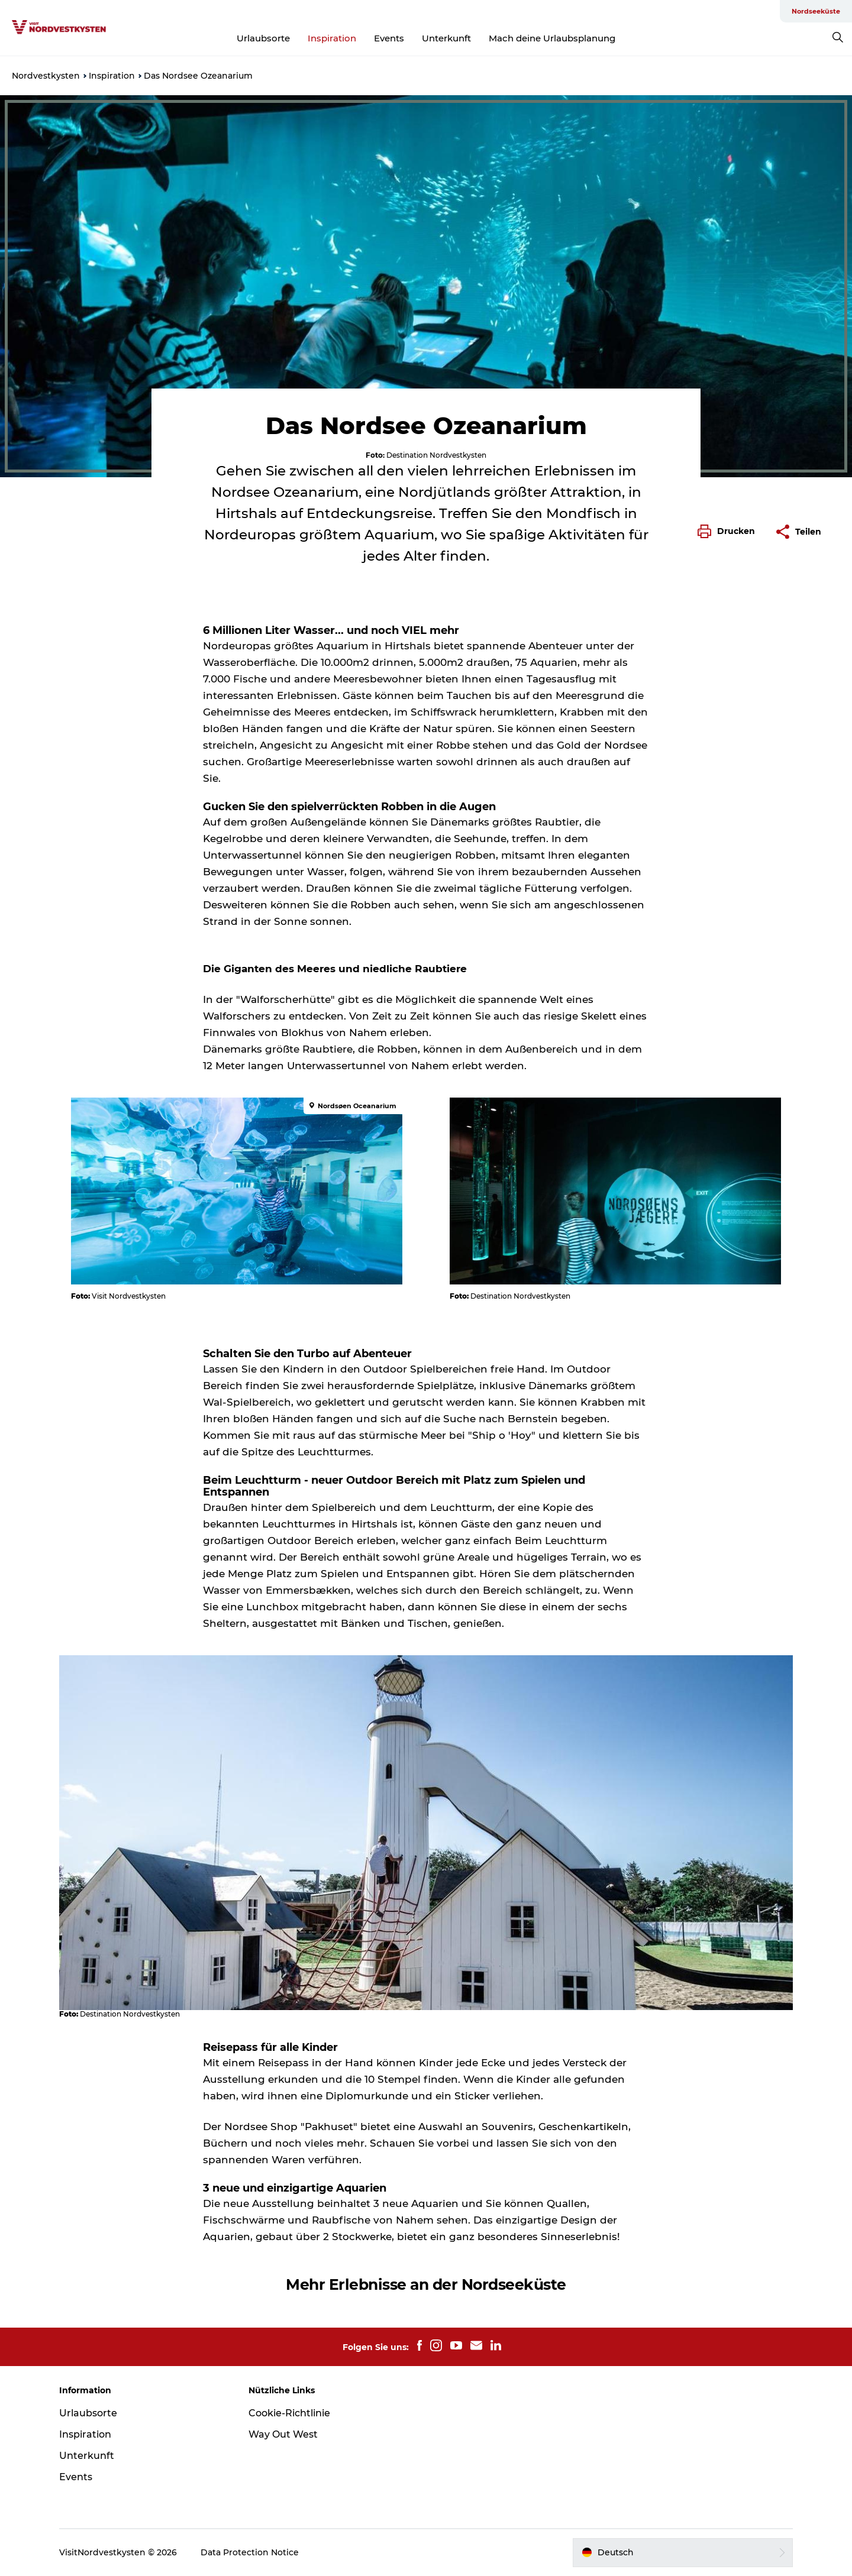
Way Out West (283, 2434)
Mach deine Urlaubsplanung (552, 38)
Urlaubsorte (263, 38)
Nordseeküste (816, 11)
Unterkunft (446, 38)
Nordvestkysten (46, 75)
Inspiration (332, 38)
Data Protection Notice (250, 2552)
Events (389, 38)
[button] (729, 532)
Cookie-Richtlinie (289, 2413)
